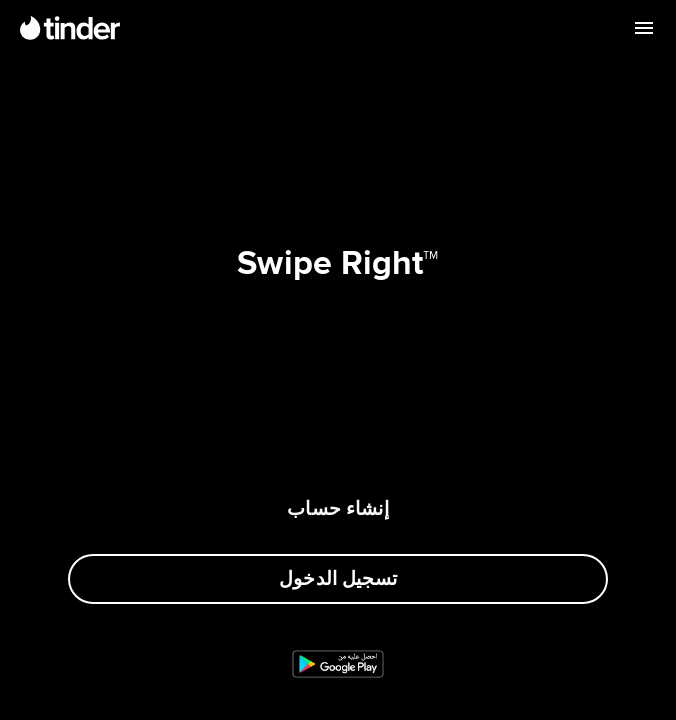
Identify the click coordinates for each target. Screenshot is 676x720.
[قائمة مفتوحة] (644, 28)
